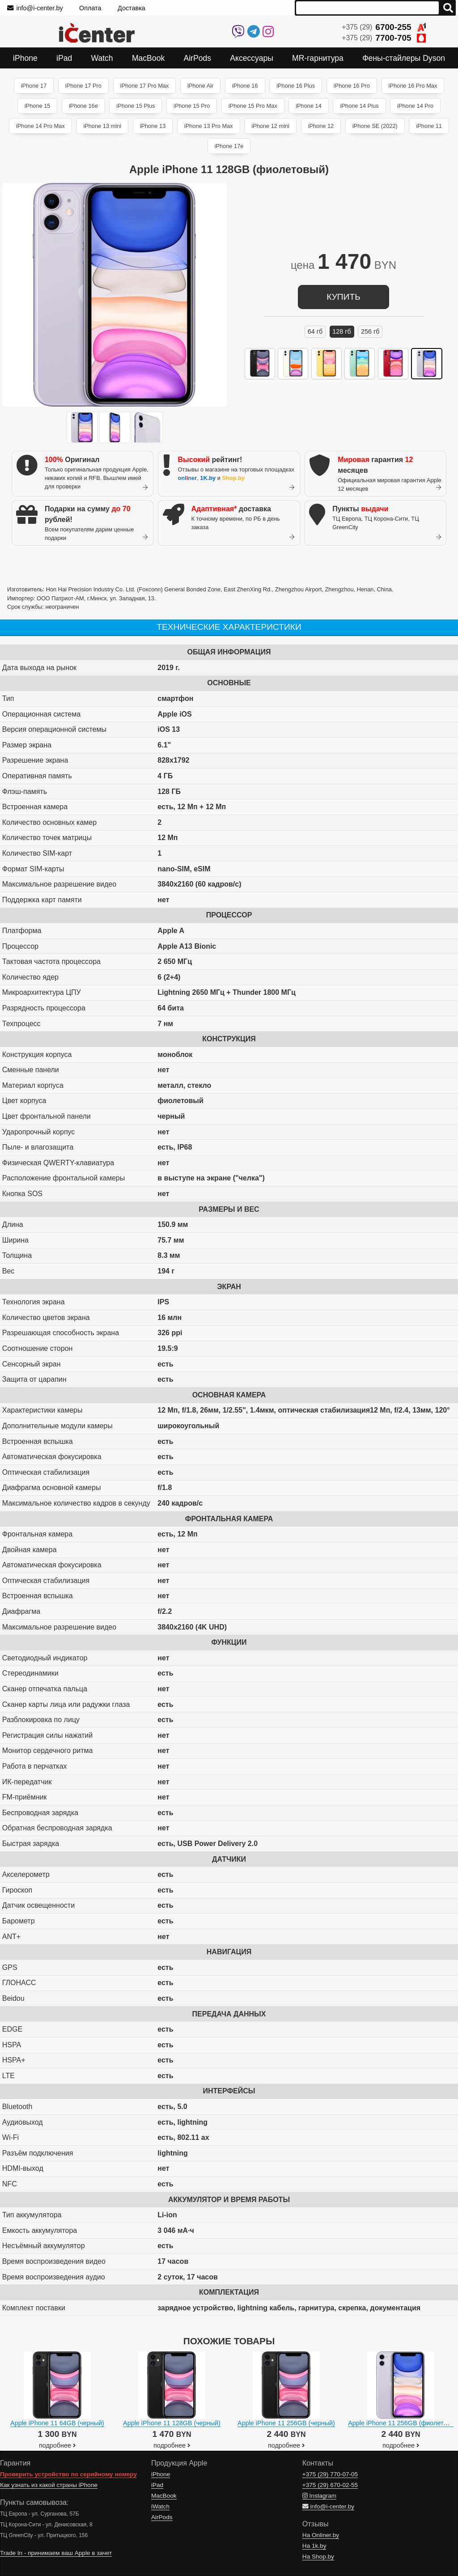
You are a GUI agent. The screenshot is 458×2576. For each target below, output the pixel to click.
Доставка (131, 8)
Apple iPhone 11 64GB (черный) (57, 2423)
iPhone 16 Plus (295, 85)
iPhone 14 (309, 105)
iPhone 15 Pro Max (253, 105)
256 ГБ (370, 331)
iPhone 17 (34, 85)
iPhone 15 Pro (192, 105)
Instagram (319, 2495)
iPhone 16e (83, 105)
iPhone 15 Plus (135, 105)
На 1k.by (314, 2545)
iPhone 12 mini (270, 126)
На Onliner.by (320, 2535)
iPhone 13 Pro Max (208, 126)
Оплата (90, 8)
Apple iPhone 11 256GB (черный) (286, 2423)
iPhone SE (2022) (375, 126)
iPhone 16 (245, 85)
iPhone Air (200, 85)
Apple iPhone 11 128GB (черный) (172, 2423)
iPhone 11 (429, 126)
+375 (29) (384, 27)
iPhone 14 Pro (415, 105)
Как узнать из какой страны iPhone (49, 2485)
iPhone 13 (153, 126)
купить (343, 296)
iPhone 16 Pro (352, 85)
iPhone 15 (38, 105)
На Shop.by (318, 2556)
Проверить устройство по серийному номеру (68, 2474)
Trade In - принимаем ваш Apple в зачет (56, 2553)
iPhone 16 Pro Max (413, 85)
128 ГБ (341, 331)
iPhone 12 (321, 126)
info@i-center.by (35, 8)
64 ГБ (315, 331)
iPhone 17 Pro (83, 85)
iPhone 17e (229, 146)
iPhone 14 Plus (359, 105)
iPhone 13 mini (102, 126)
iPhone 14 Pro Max (40, 126)
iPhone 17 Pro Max (144, 85)
